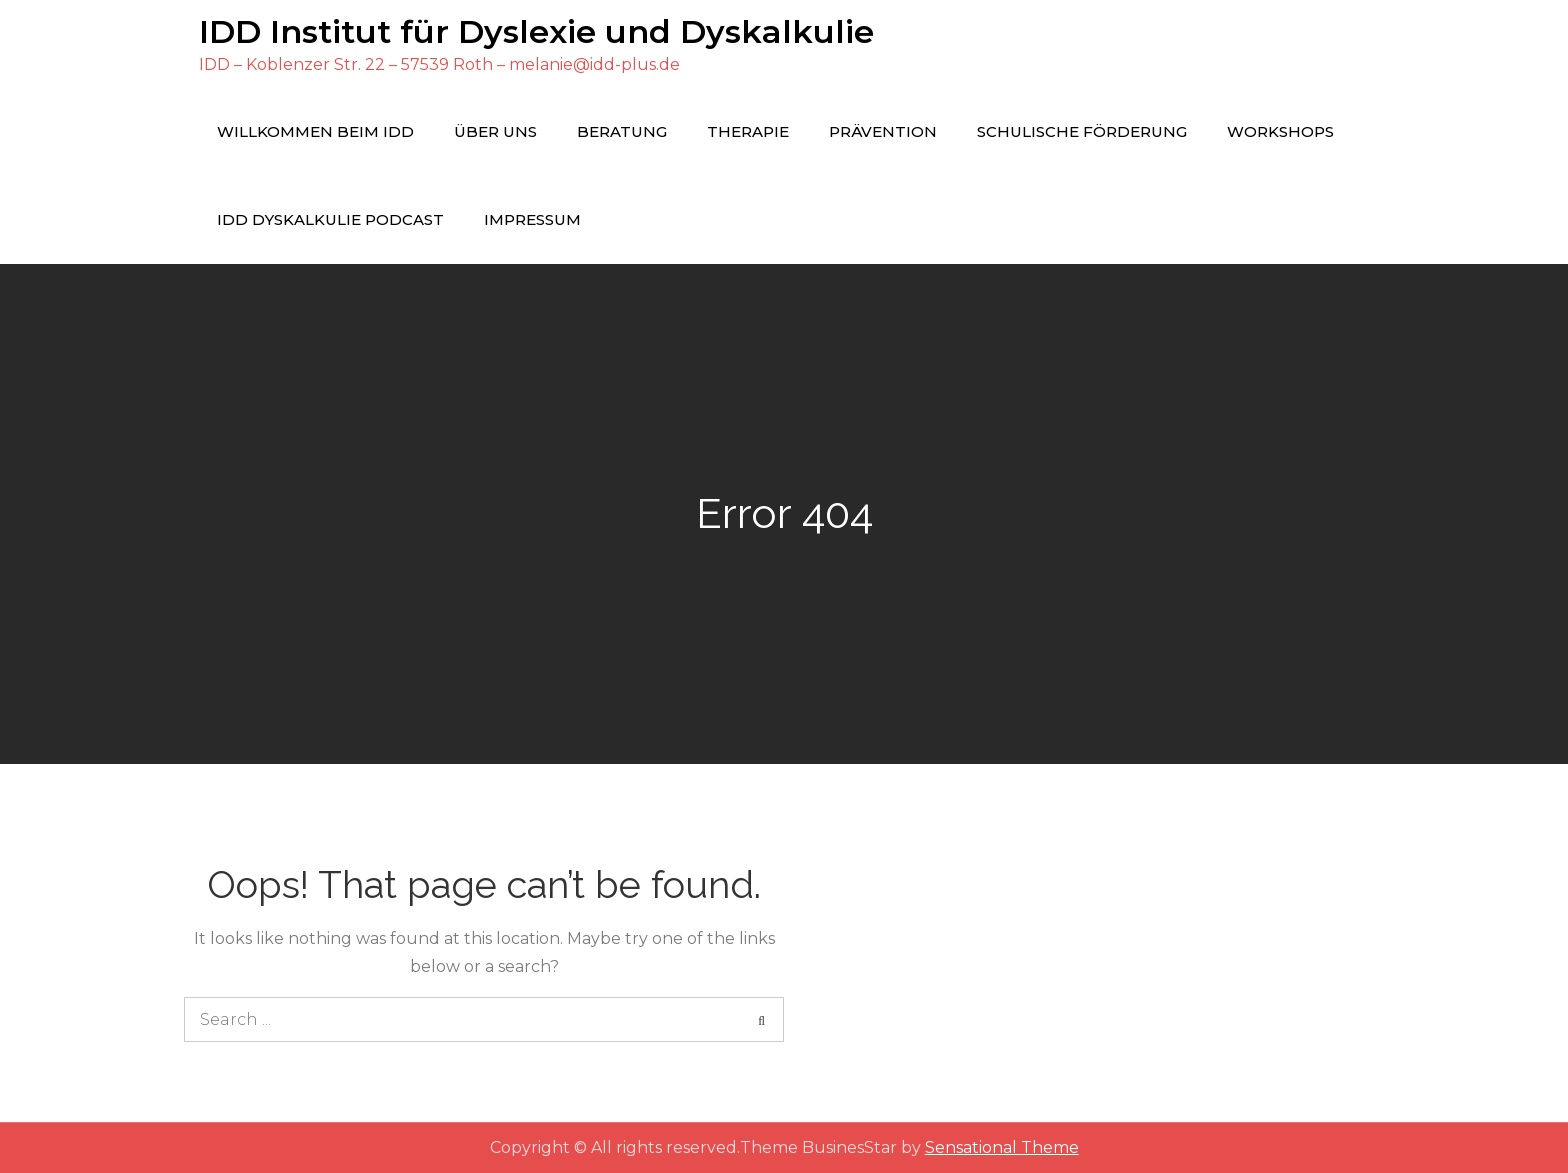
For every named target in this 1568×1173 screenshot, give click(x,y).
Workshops (1280, 131)
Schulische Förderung (1082, 131)
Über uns (495, 131)
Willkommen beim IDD (315, 131)
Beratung (622, 131)
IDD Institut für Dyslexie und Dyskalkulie (536, 31)
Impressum (532, 219)
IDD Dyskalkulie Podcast (330, 219)
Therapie (748, 131)
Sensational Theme (1002, 1147)
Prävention (883, 131)
